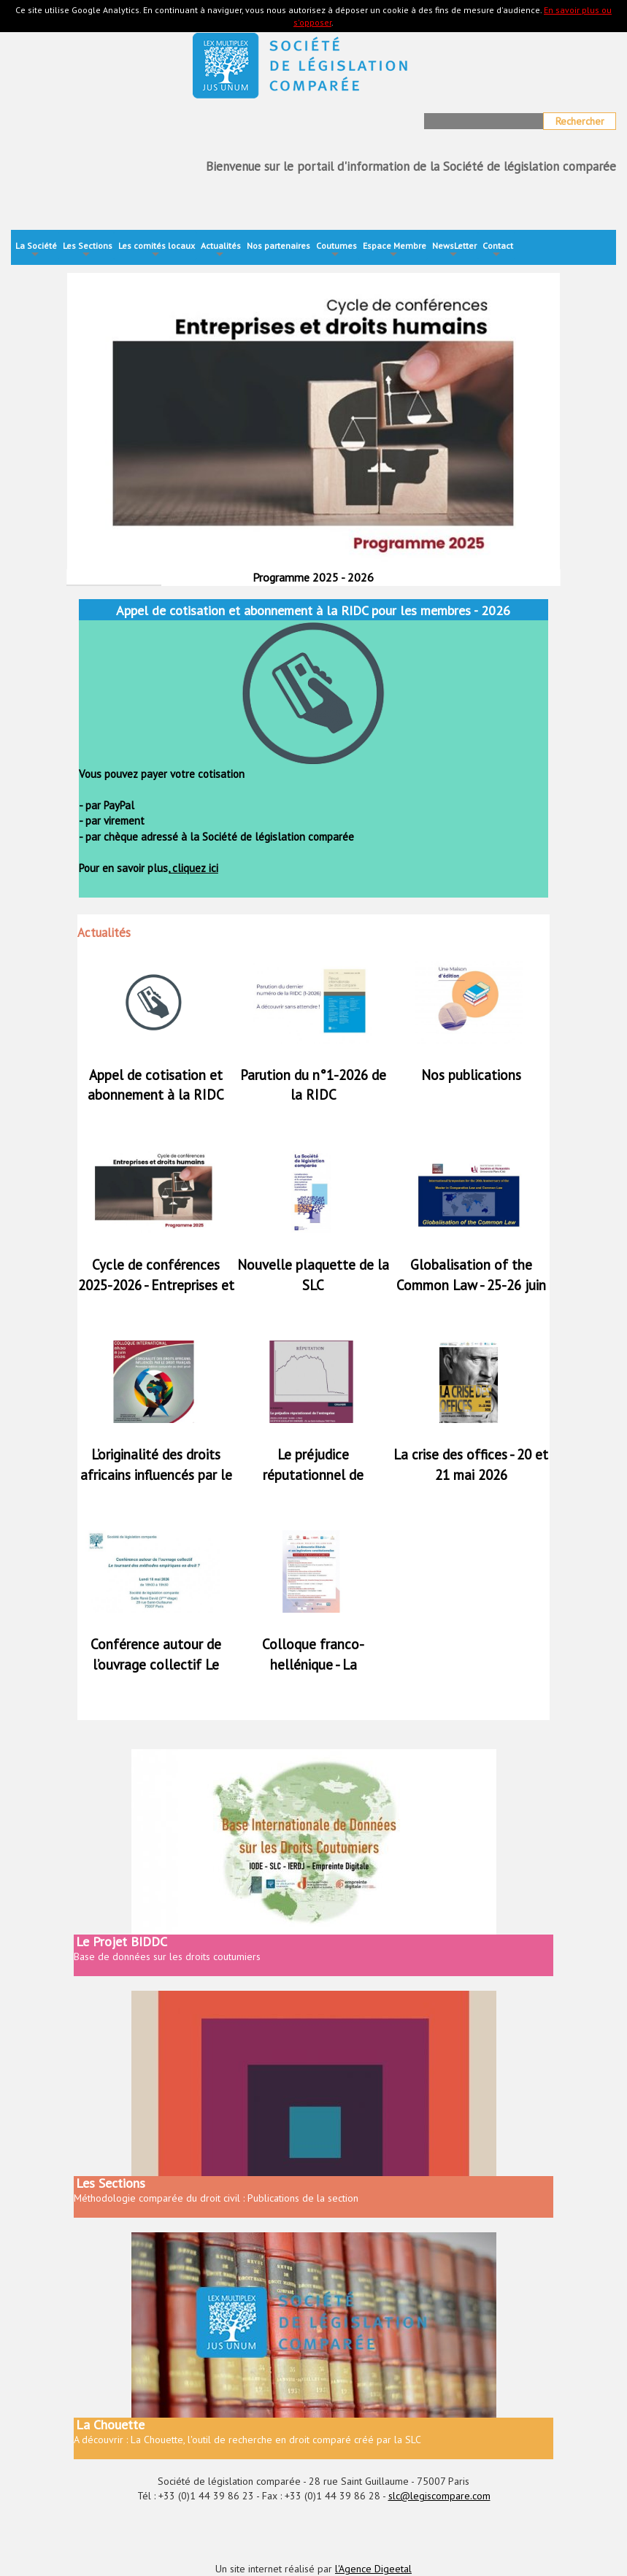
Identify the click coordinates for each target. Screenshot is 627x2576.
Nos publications (471, 1075)
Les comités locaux (156, 250)
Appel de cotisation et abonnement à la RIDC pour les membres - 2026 (156, 1094)
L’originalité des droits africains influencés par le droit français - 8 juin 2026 (156, 1474)
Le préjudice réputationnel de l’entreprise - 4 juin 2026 (313, 1474)
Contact (497, 250)
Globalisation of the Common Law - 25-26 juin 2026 (471, 1284)
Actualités (221, 250)
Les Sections (87, 250)
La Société (36, 250)
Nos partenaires (278, 245)
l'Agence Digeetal (373, 2568)
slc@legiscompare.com (439, 2495)
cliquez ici (193, 868)
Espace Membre (394, 250)
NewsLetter (454, 250)
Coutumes (336, 250)
